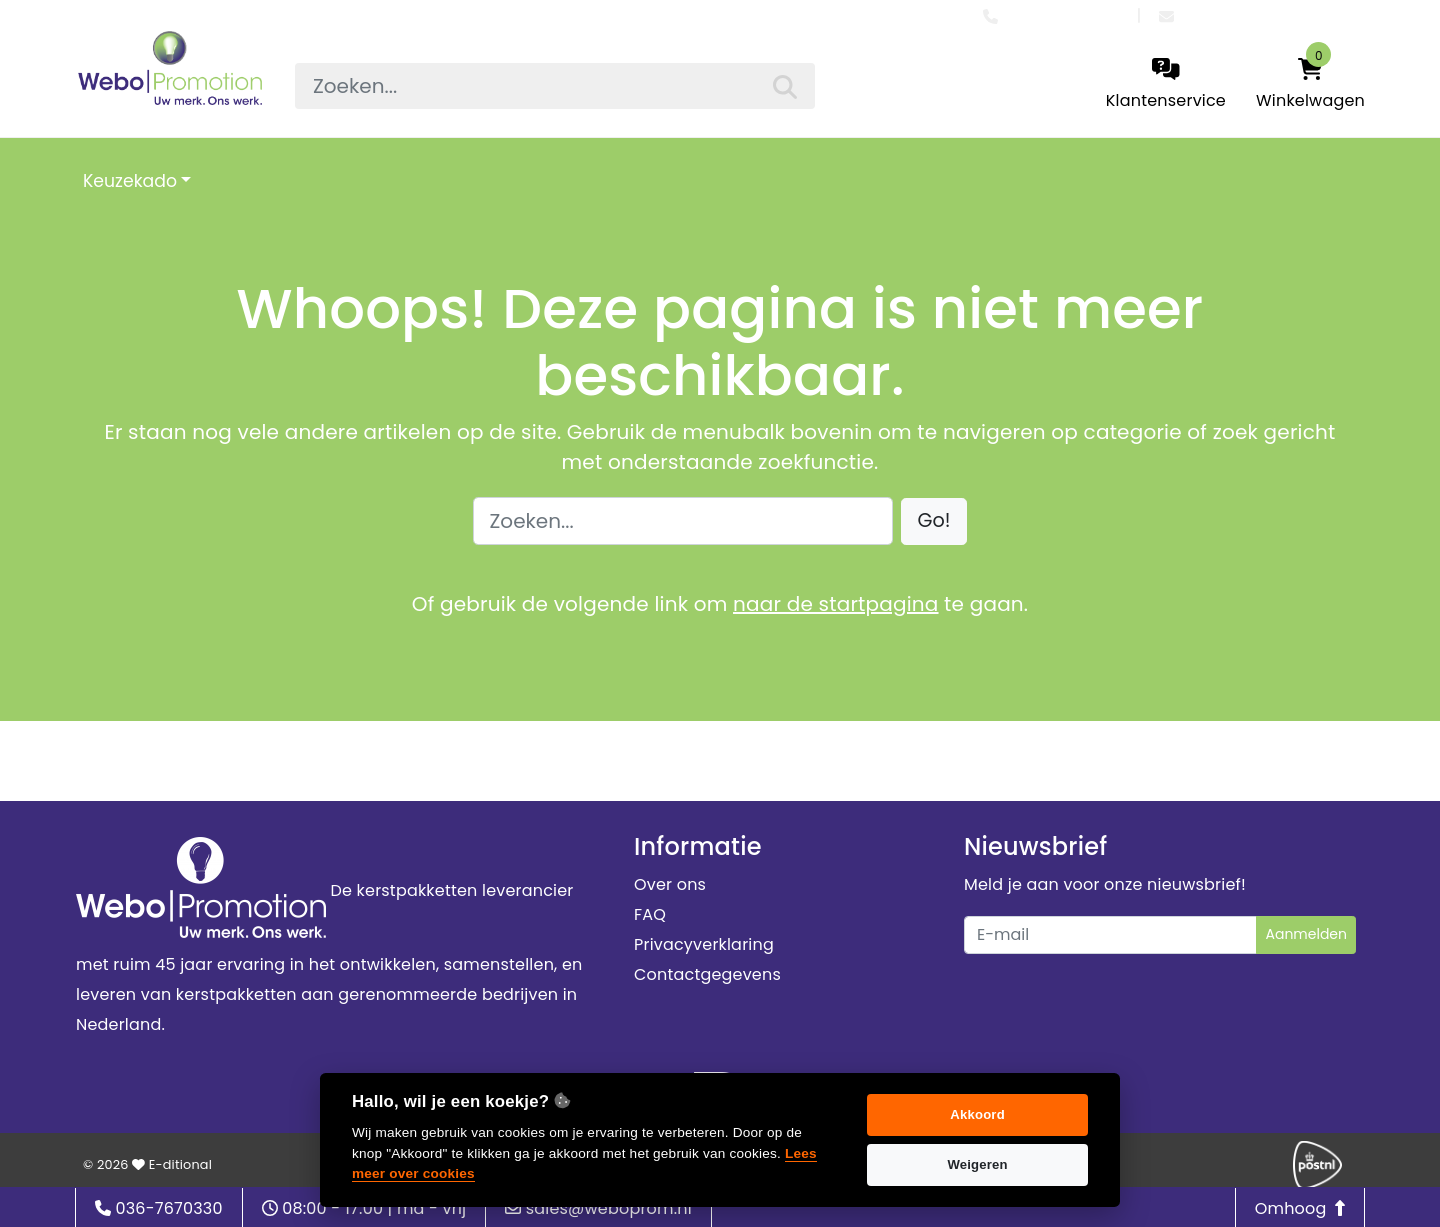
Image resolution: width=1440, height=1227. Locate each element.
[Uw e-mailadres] (1110, 935)
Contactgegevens (707, 974)
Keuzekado (130, 181)
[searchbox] (555, 86)
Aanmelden (1306, 934)
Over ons (670, 884)
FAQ (650, 914)
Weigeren (977, 1164)
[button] (934, 521)
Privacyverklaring (704, 944)
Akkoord (977, 1114)
